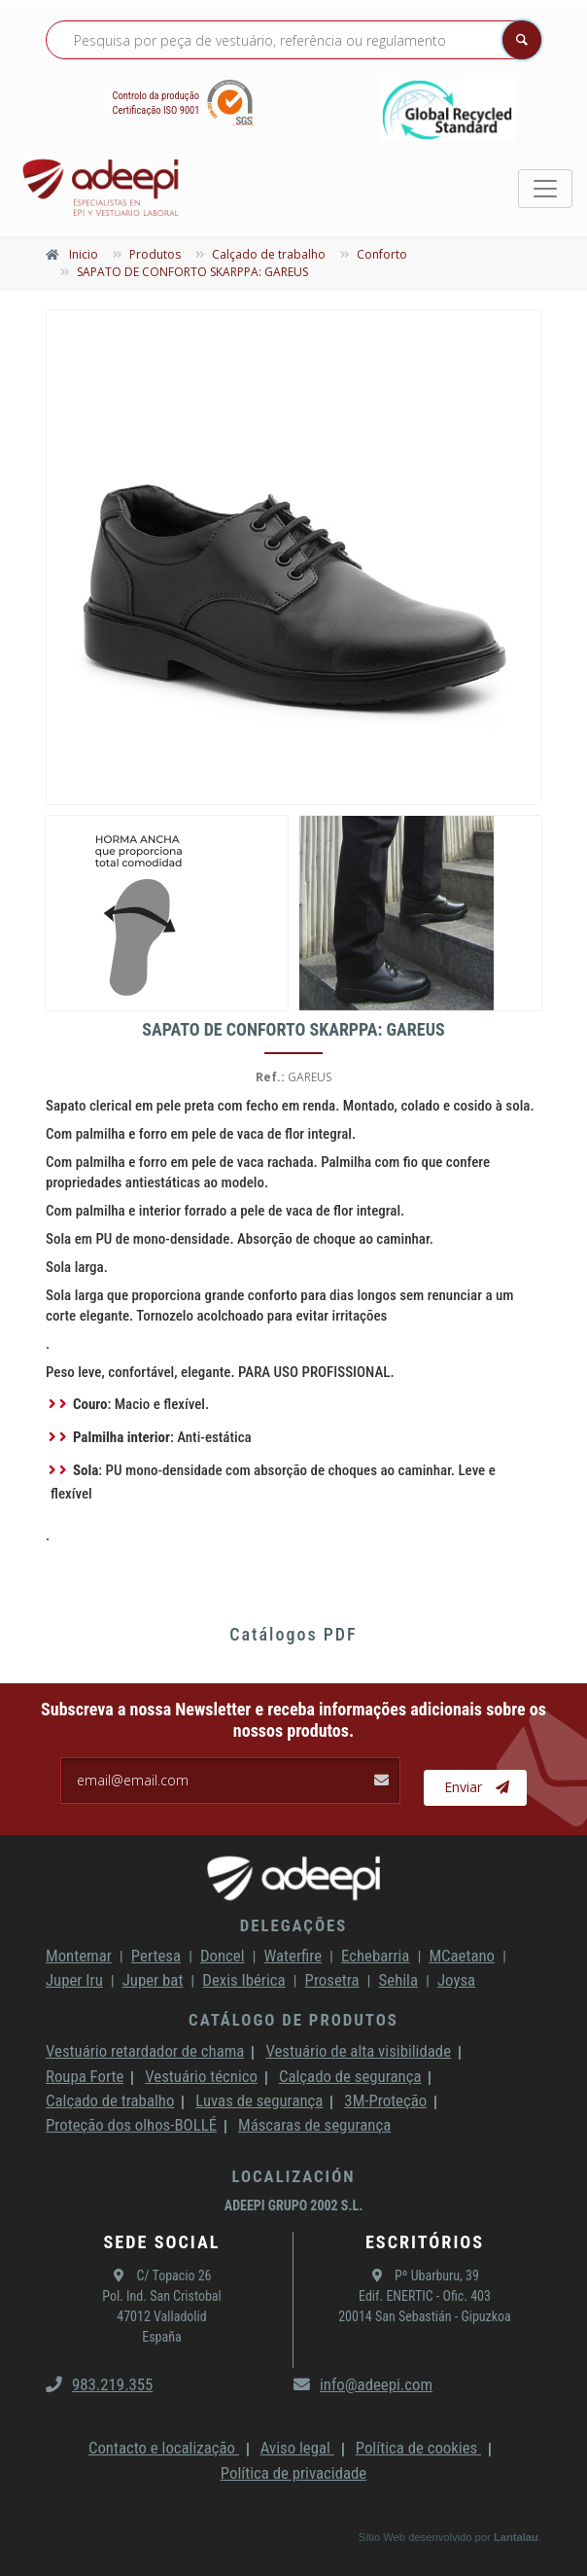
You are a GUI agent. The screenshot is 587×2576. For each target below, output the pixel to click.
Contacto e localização (163, 2447)
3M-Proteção (385, 2100)
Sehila (398, 1980)
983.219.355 (99, 2384)
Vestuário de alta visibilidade (358, 2051)
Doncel (222, 1955)
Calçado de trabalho (110, 2100)
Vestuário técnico (201, 2076)
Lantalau (516, 2537)
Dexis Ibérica (243, 1980)
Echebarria (375, 1955)
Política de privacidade (293, 2473)
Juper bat (153, 1980)
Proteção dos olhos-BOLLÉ (131, 2125)
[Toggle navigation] (545, 188)
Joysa (456, 1980)
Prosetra (332, 1980)
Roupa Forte (84, 2076)
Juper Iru (74, 1980)
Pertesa (156, 1955)
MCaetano (462, 1955)
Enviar (476, 1787)
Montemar (79, 1955)
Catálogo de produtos (293, 2019)
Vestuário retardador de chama (145, 2051)
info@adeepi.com (363, 2384)
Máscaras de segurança (314, 2125)
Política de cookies (418, 2447)
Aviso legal (297, 2447)
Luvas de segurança (259, 2100)
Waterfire (293, 1955)
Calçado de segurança (350, 2076)
